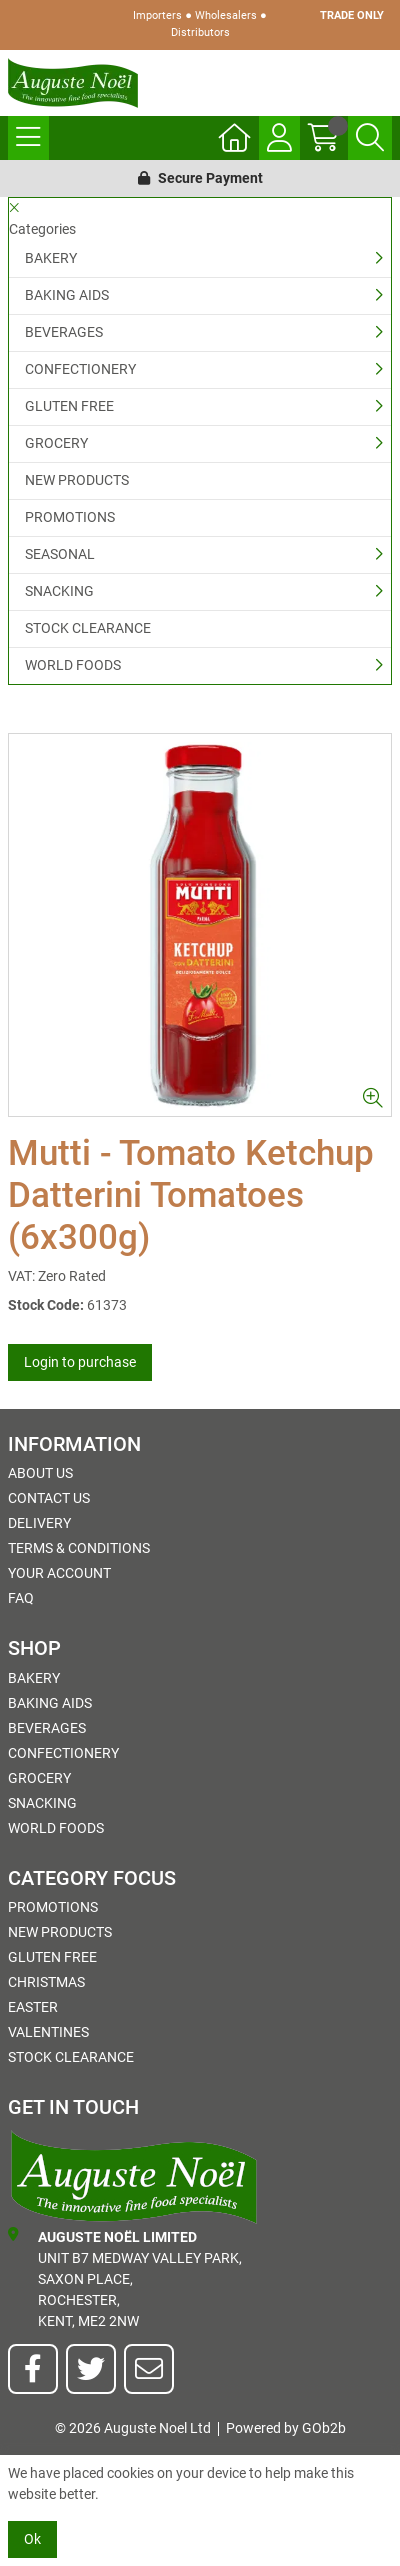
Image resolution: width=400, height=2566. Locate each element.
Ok (32, 2539)
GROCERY (56, 443)
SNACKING (59, 591)
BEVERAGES (64, 332)
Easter (33, 2007)
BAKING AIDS (67, 295)
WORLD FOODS (73, 665)
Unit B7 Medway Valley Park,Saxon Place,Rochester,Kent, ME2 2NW (125, 2278)
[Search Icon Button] (370, 138)
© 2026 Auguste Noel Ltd (133, 2428)
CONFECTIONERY (80, 369)
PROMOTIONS (70, 517)
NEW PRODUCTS (77, 480)
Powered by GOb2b (286, 2428)
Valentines (48, 2032)
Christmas (46, 1982)
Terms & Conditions (79, 1548)
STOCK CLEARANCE (88, 628)
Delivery (39, 1523)
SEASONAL (60, 554)
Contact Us (49, 1498)
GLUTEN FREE (69, 406)
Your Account (59, 1573)
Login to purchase (80, 1362)
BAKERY (51, 258)
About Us (40, 1473)
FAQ (21, 1598)
